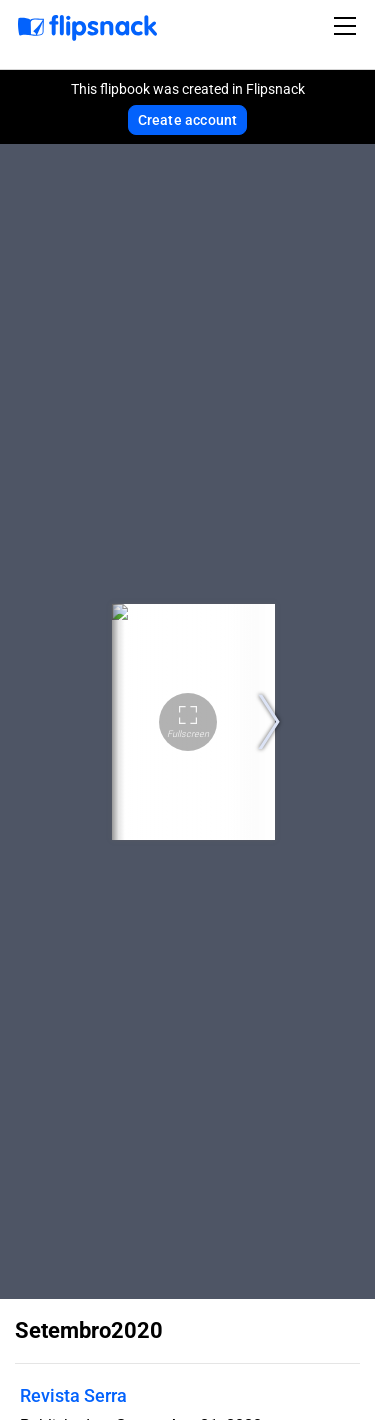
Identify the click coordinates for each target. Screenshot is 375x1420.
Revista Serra (73, 1395)
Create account (188, 120)
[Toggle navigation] (348, 26)
